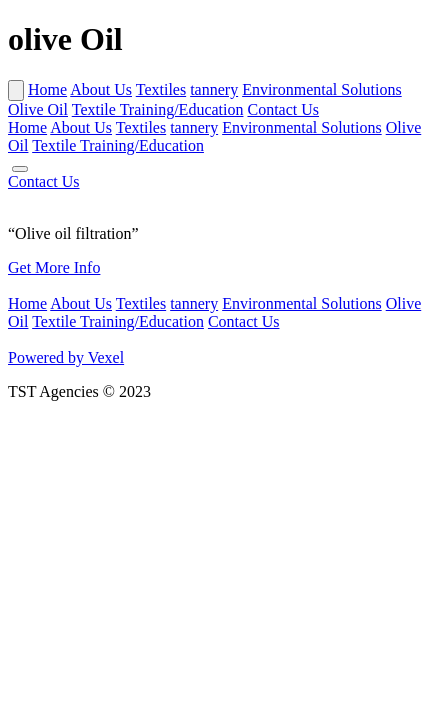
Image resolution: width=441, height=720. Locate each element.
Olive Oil (38, 109)
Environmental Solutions (322, 89)
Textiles (161, 89)
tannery (214, 89)
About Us (101, 89)
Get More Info (54, 267)
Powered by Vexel (66, 357)
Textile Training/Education (158, 109)
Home (47, 89)
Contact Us (283, 109)
